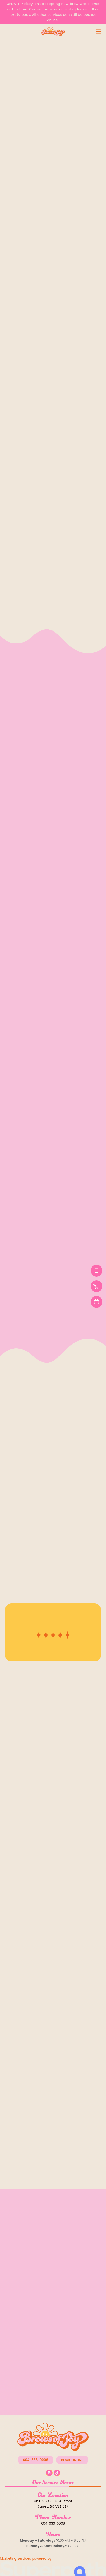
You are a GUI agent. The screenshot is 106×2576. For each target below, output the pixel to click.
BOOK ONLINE (72, 2459)
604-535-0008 (35, 2459)
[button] (98, 32)
